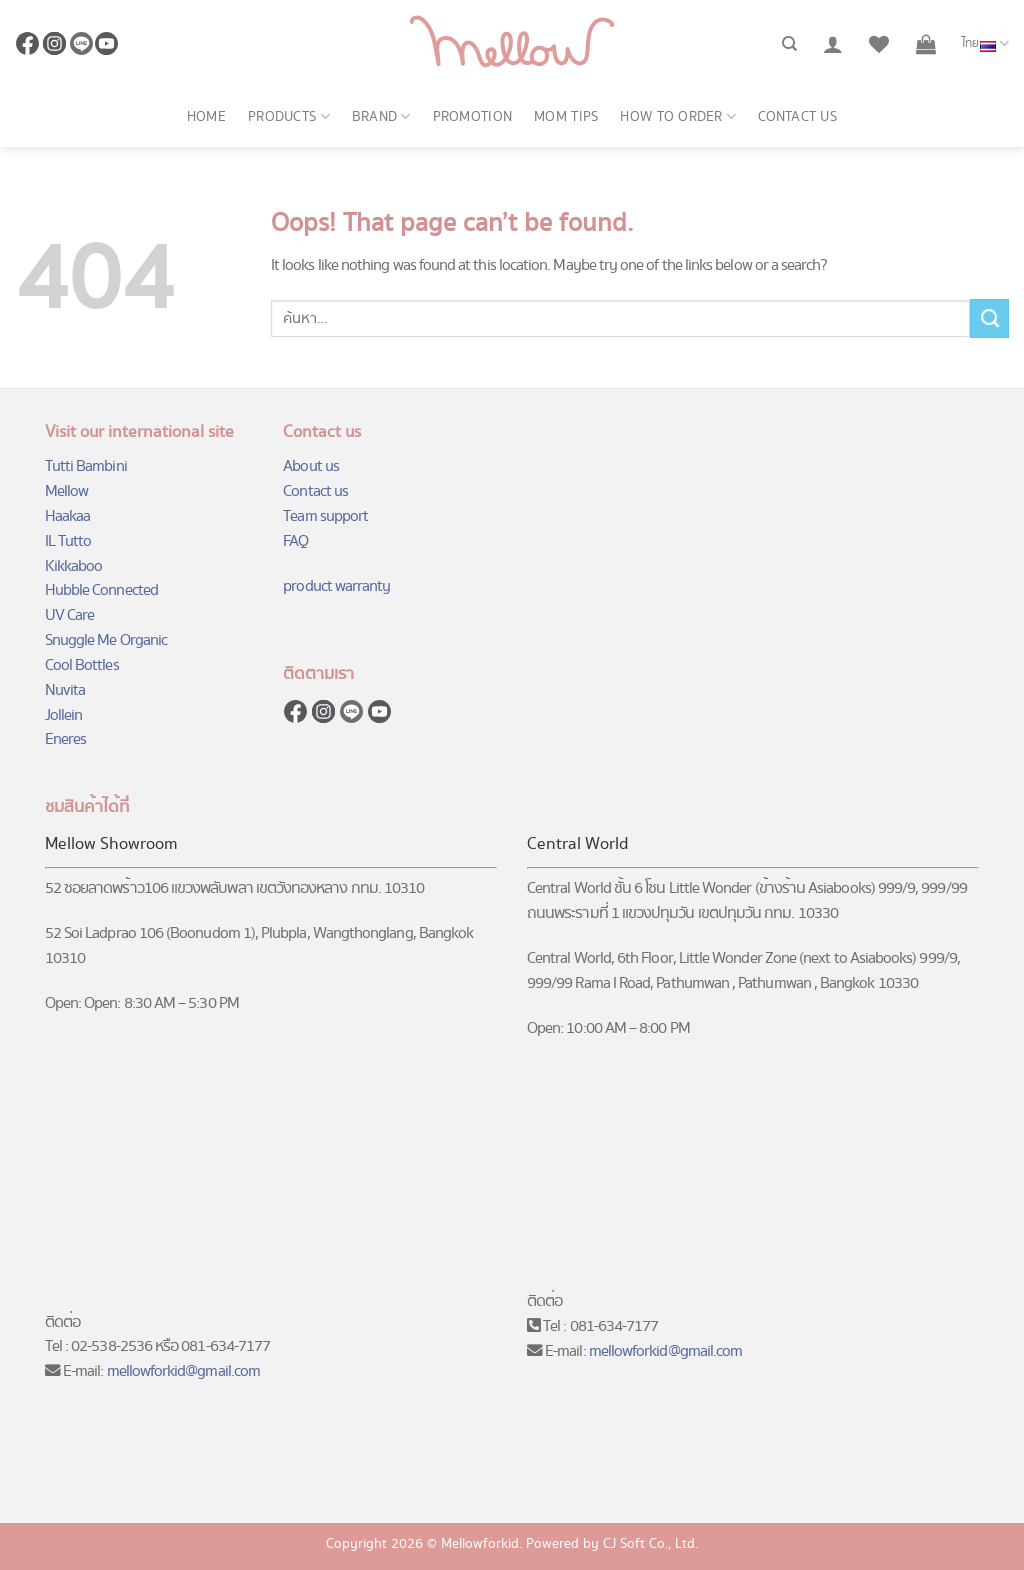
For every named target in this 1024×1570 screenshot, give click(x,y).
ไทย (985, 44)
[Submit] (989, 318)
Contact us (797, 117)
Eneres (65, 739)
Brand (381, 117)
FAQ (295, 541)
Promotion (473, 117)
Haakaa (67, 516)
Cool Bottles (82, 665)
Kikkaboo (74, 566)
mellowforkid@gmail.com (184, 1371)
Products (289, 117)
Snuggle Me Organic (106, 640)
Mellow (66, 491)
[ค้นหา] (789, 44)
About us (311, 466)
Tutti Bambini (86, 466)
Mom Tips (566, 117)
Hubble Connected (101, 590)
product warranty (336, 586)
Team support (325, 516)
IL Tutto (68, 541)
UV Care (69, 615)
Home (206, 117)
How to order (678, 117)
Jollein (63, 715)
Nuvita (65, 690)
